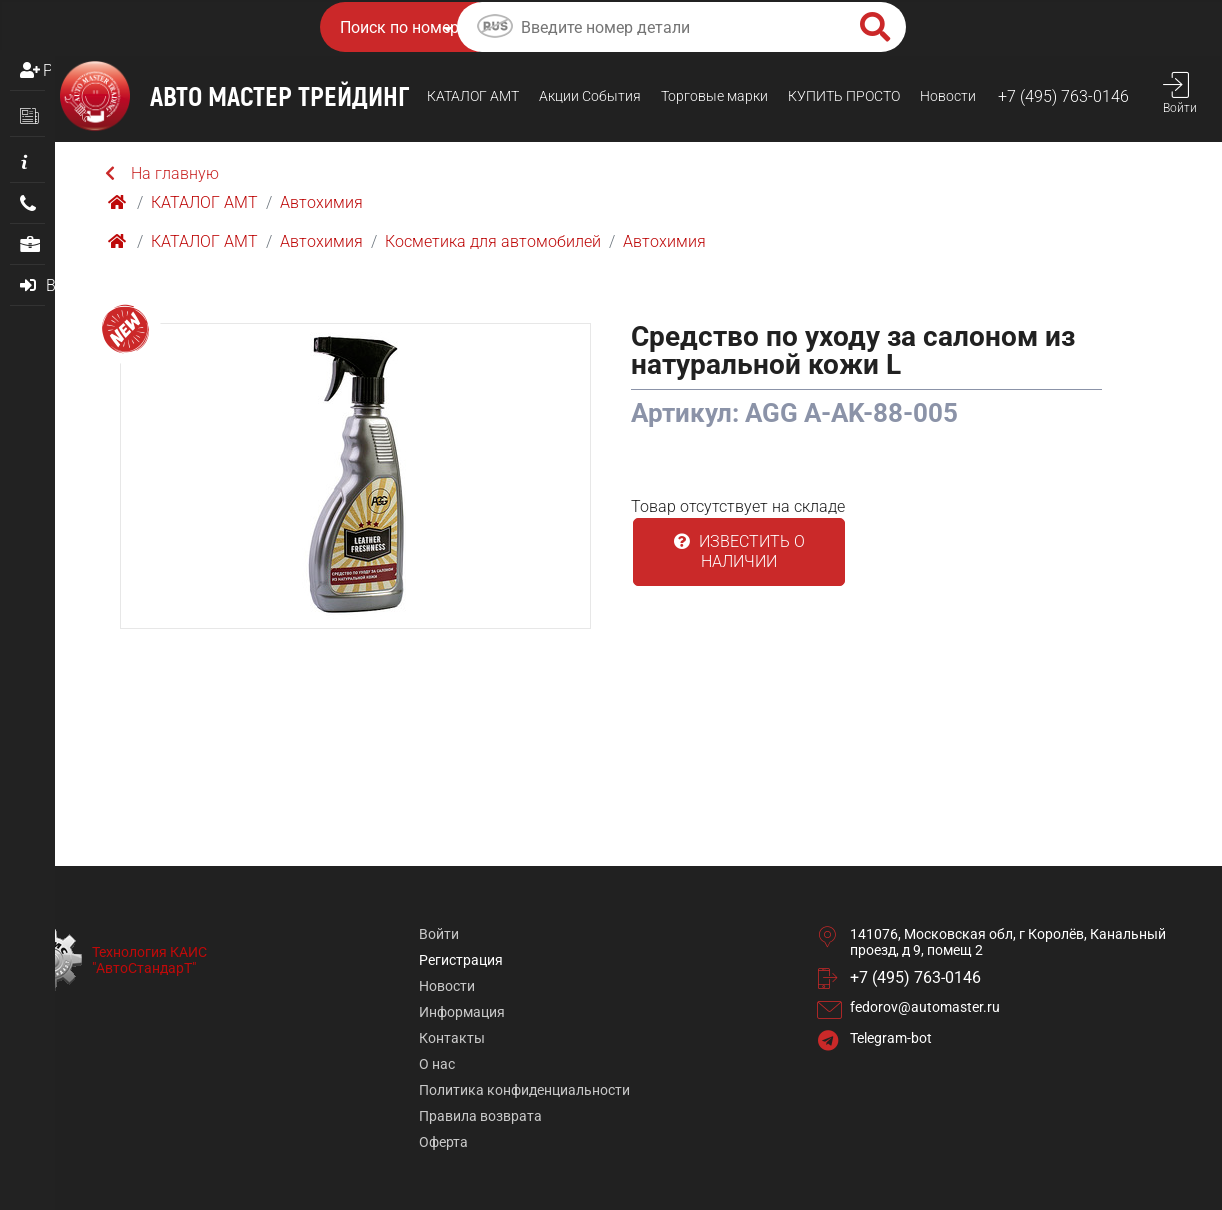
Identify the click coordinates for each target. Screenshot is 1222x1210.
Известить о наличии (739, 551)
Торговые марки (714, 96)
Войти (439, 934)
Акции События (590, 96)
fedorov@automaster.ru (925, 1007)
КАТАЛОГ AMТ (473, 96)
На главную (162, 173)
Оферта (443, 1142)
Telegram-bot (891, 1038)
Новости (948, 96)
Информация (462, 1012)
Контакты (452, 1038)
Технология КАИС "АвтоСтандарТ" (149, 960)
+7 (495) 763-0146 (1063, 96)
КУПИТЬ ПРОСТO (844, 96)
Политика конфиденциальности (524, 1090)
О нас (437, 1064)
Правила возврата (480, 1116)
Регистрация (47, 70)
